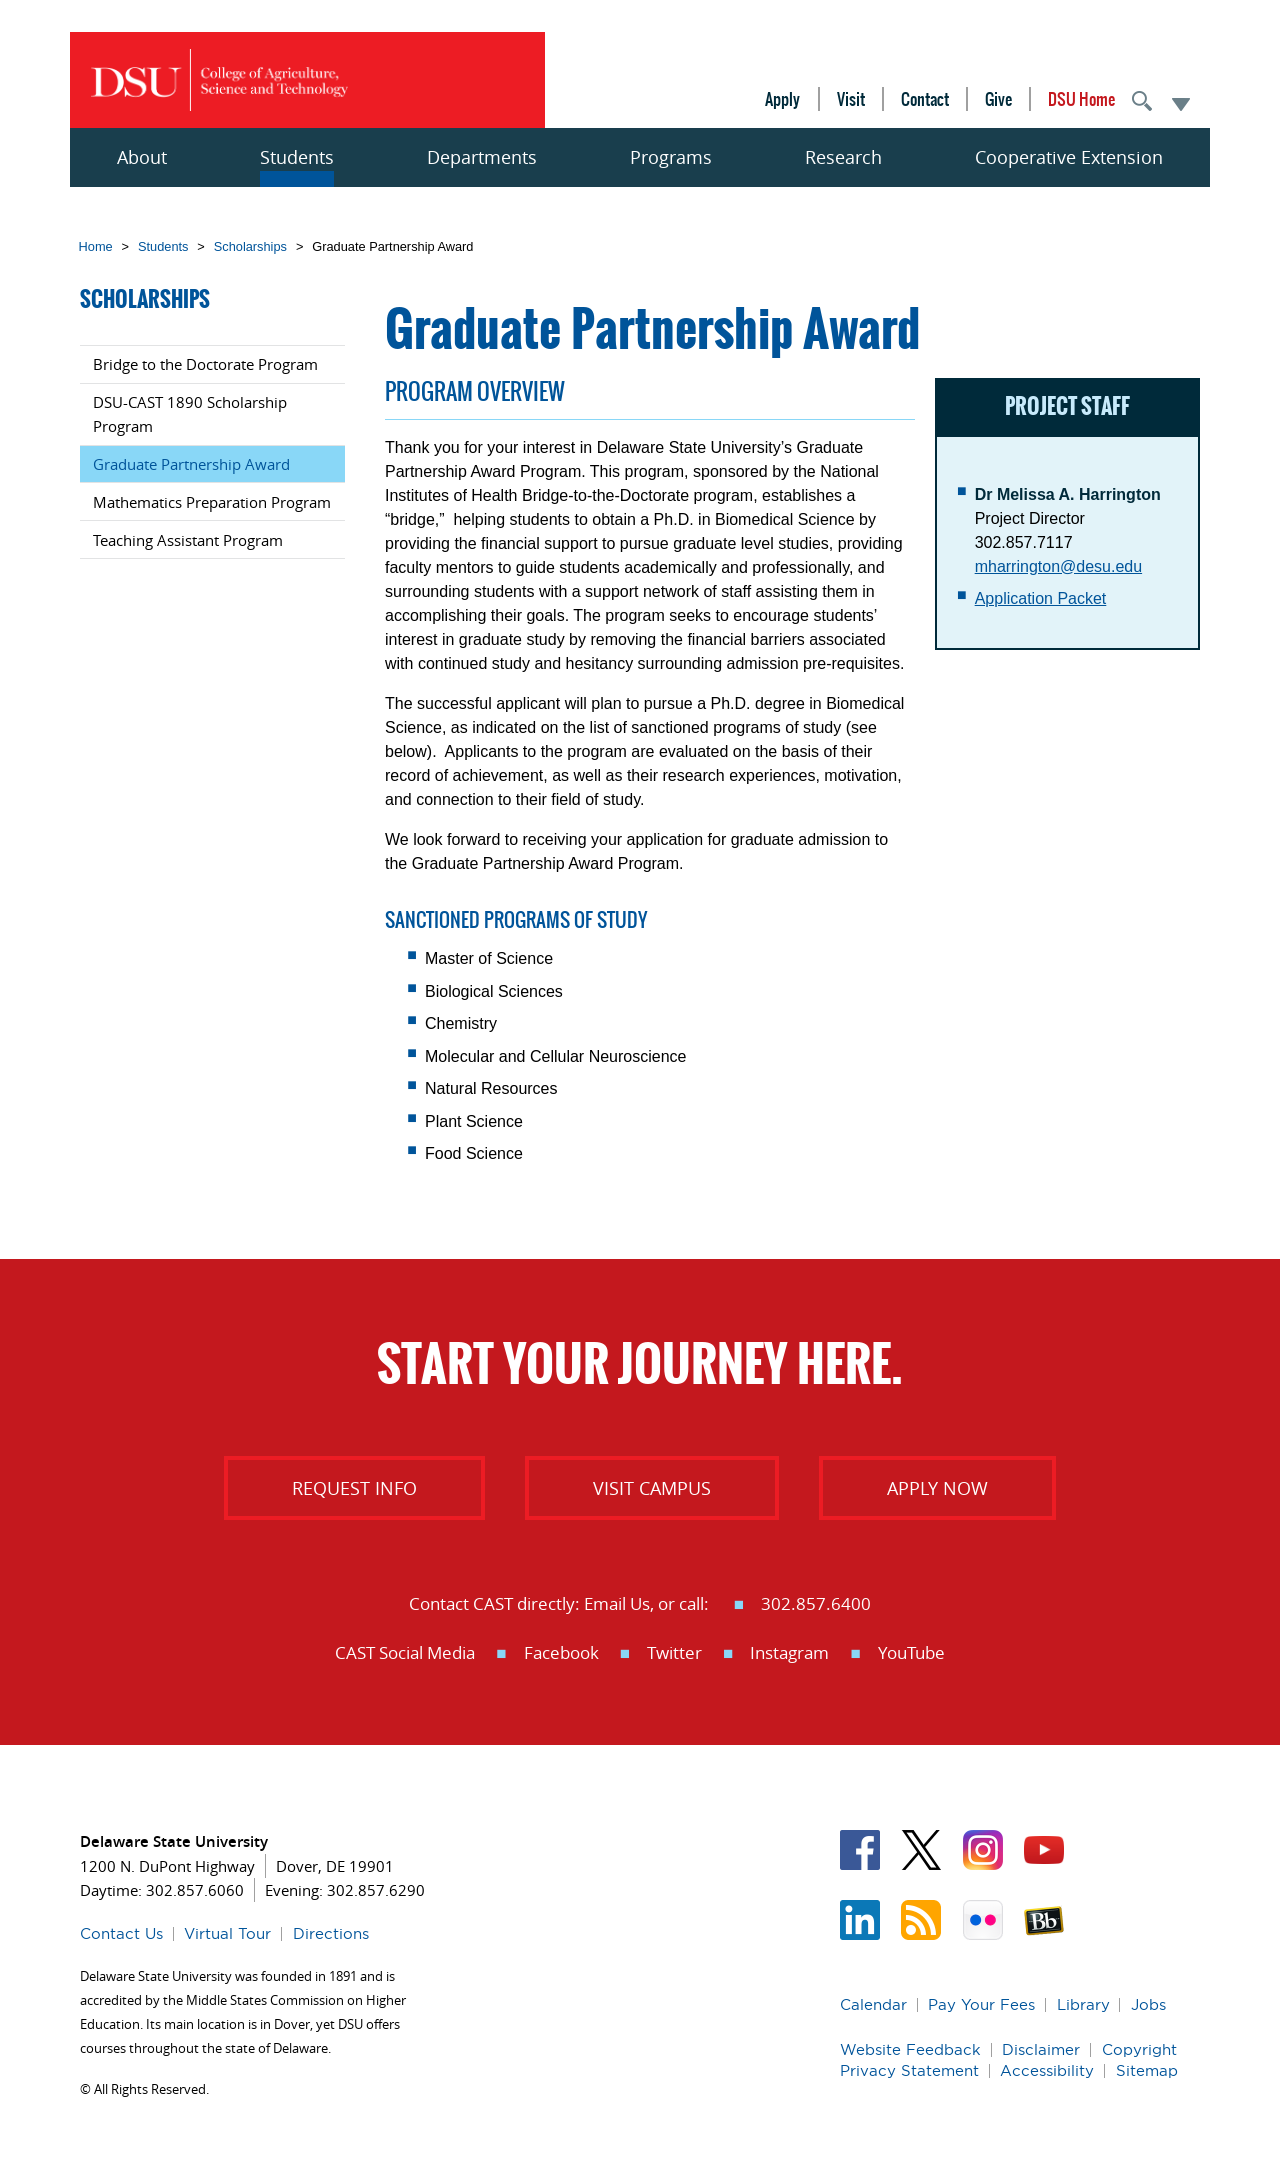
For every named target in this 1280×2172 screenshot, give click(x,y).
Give (998, 99)
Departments (482, 157)
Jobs (1148, 2004)
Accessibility (1047, 2070)
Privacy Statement (909, 2070)
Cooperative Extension (1069, 157)
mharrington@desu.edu (1058, 566)
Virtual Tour (227, 1933)
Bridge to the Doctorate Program (205, 364)
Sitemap (1147, 2070)
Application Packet (1041, 598)
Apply (782, 99)
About (142, 157)
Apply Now (937, 1488)
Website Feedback (910, 2049)
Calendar (873, 2004)
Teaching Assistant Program (188, 540)
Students (297, 157)
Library (1083, 2004)
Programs (671, 157)
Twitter (674, 1652)
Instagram (789, 1652)
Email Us (617, 1603)
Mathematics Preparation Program (212, 502)
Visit (851, 99)
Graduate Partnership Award (191, 464)
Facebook (561, 1652)
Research (843, 157)
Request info (354, 1488)
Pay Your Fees (981, 2004)
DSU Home (1081, 99)
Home (96, 246)
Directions (331, 1933)
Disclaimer (1041, 2049)
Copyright (1139, 2049)
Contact (925, 99)
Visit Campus (652, 1488)
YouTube (911, 1652)
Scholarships (250, 246)
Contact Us (121, 1933)
